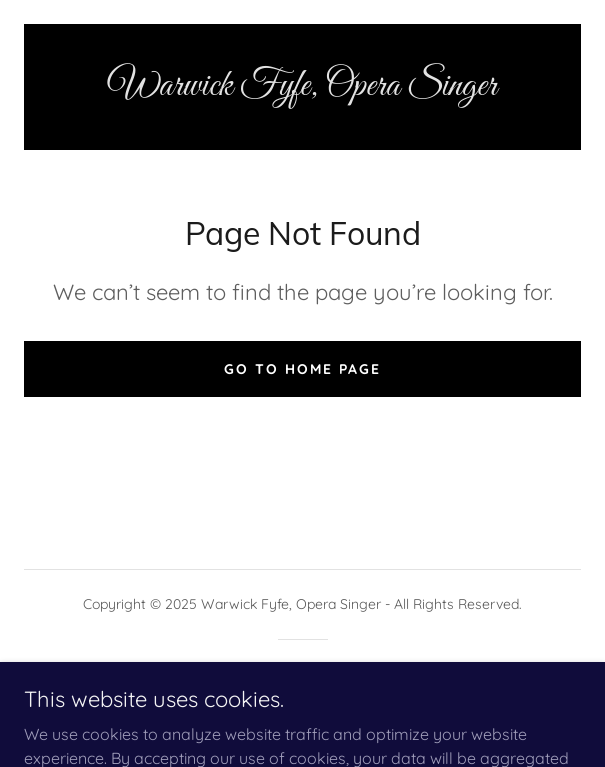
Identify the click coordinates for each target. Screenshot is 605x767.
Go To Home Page (302, 369)
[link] (302, 87)
